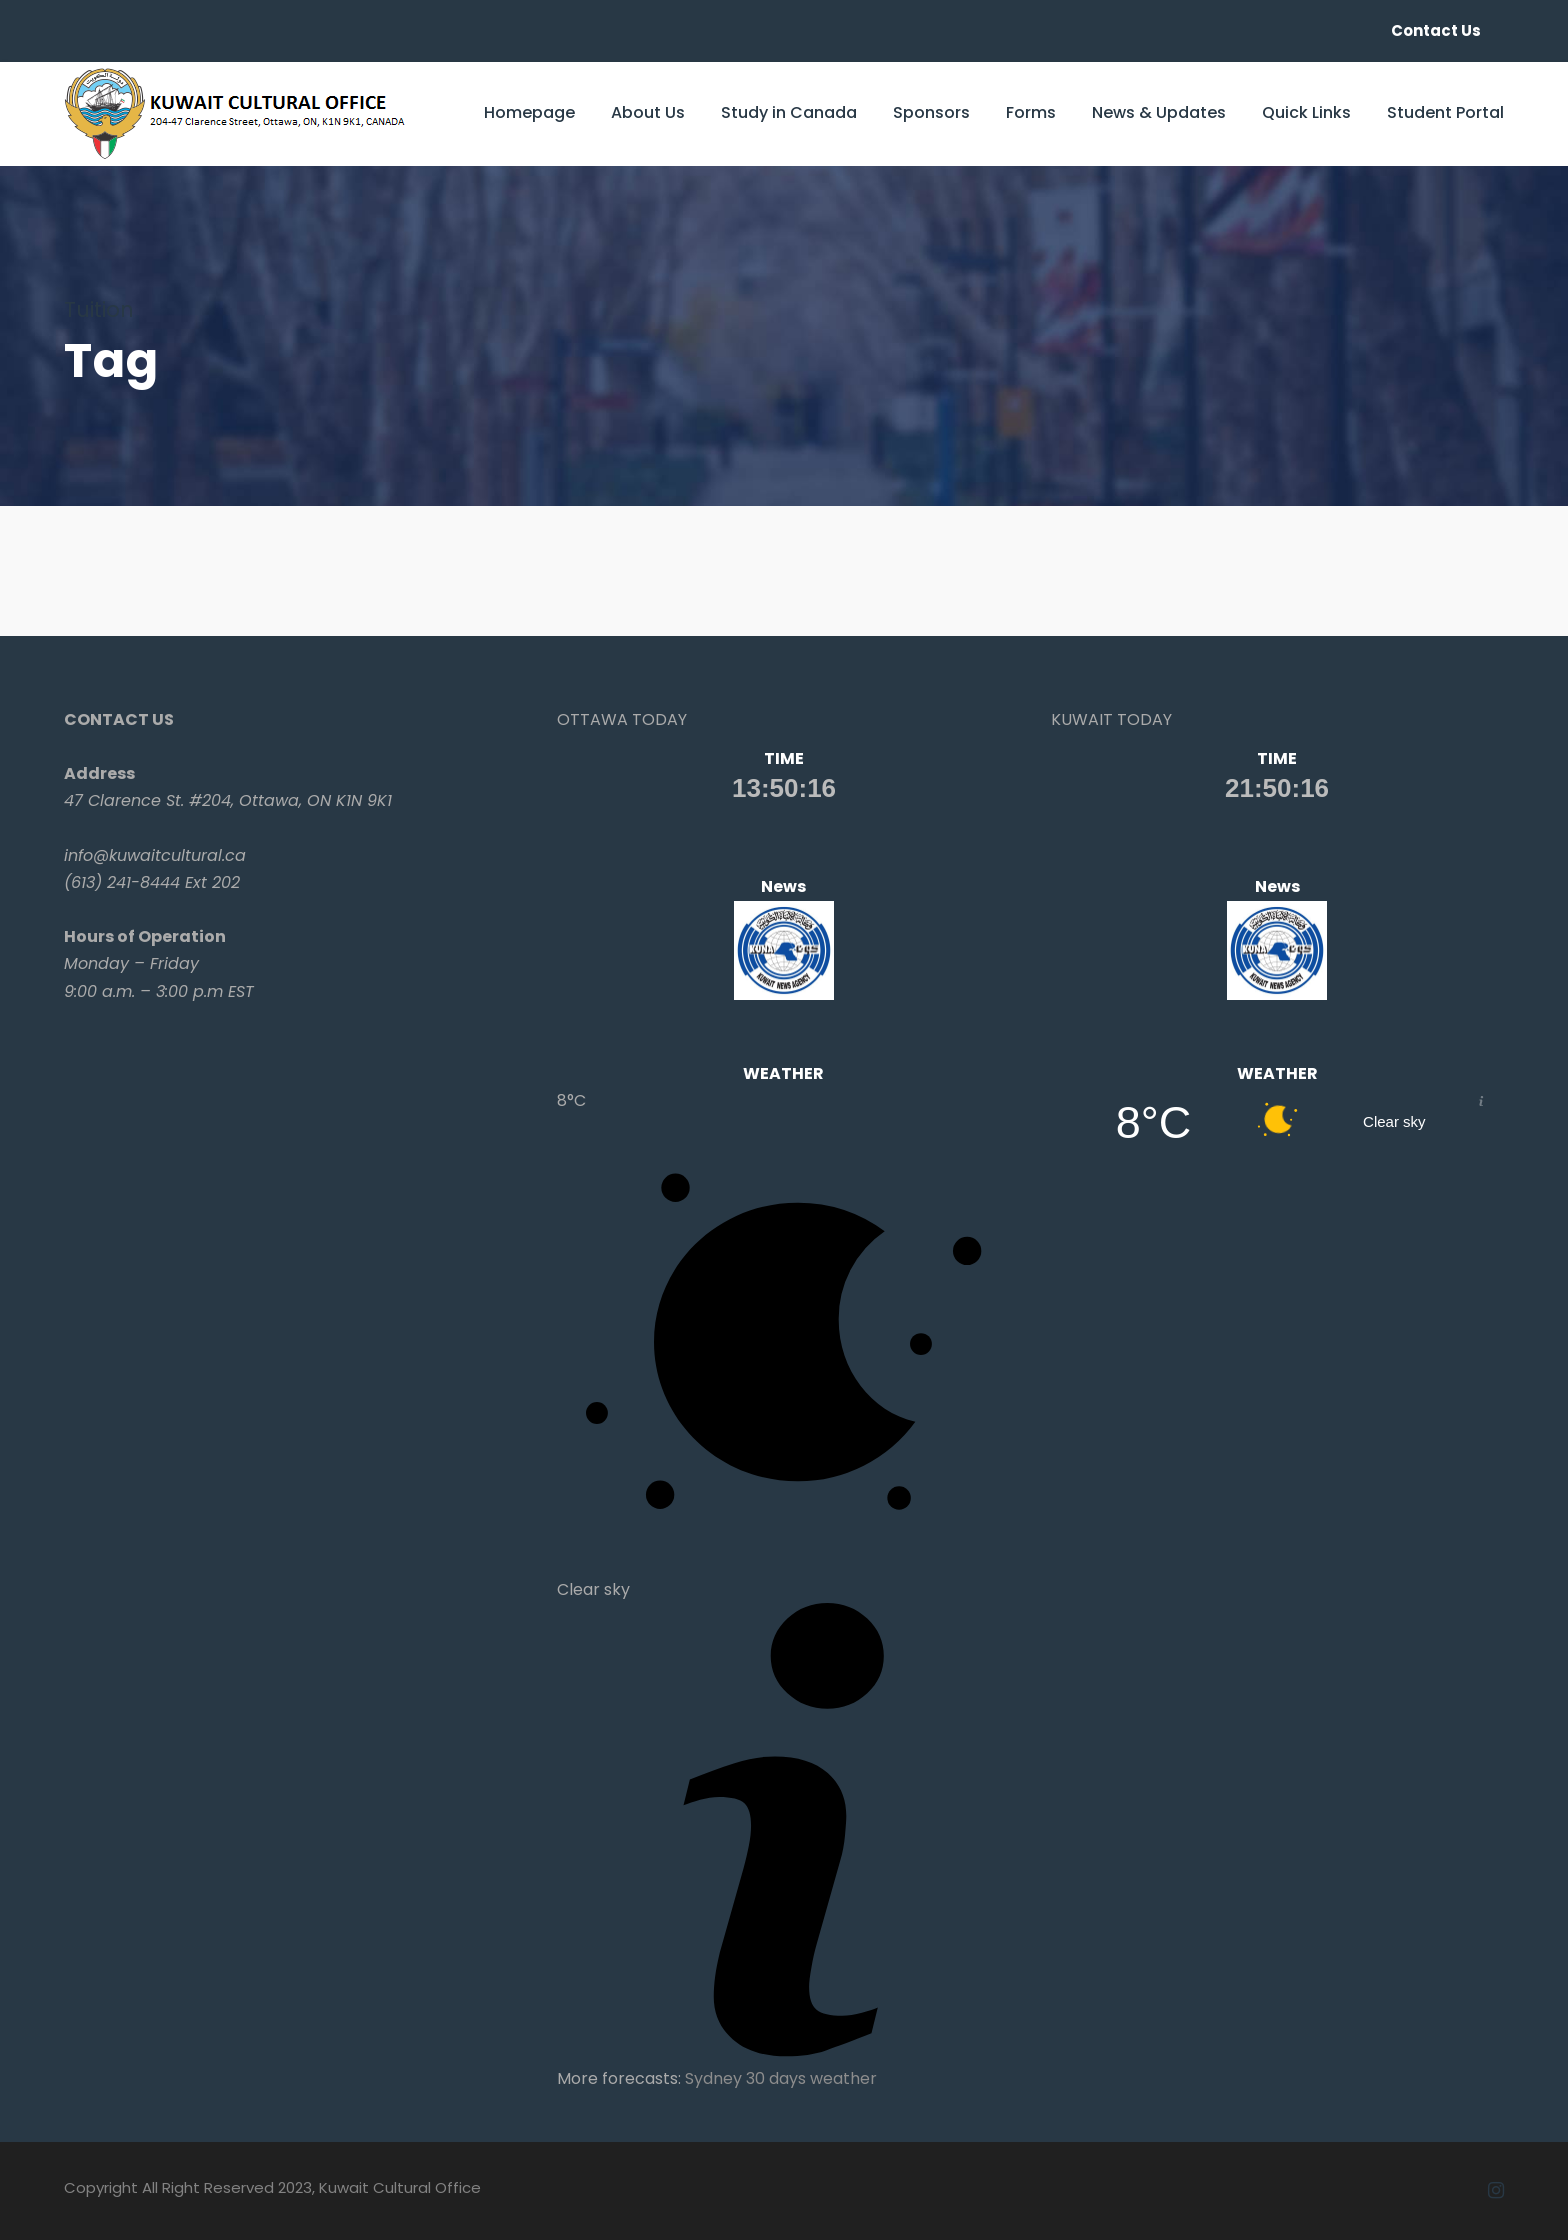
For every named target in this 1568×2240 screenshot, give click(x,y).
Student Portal (1445, 112)
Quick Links (1306, 112)
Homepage (529, 112)
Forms (1031, 112)
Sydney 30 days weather (781, 2078)
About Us (648, 112)
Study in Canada (789, 112)
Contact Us (1436, 30)
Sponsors (931, 112)
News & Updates (1159, 112)
